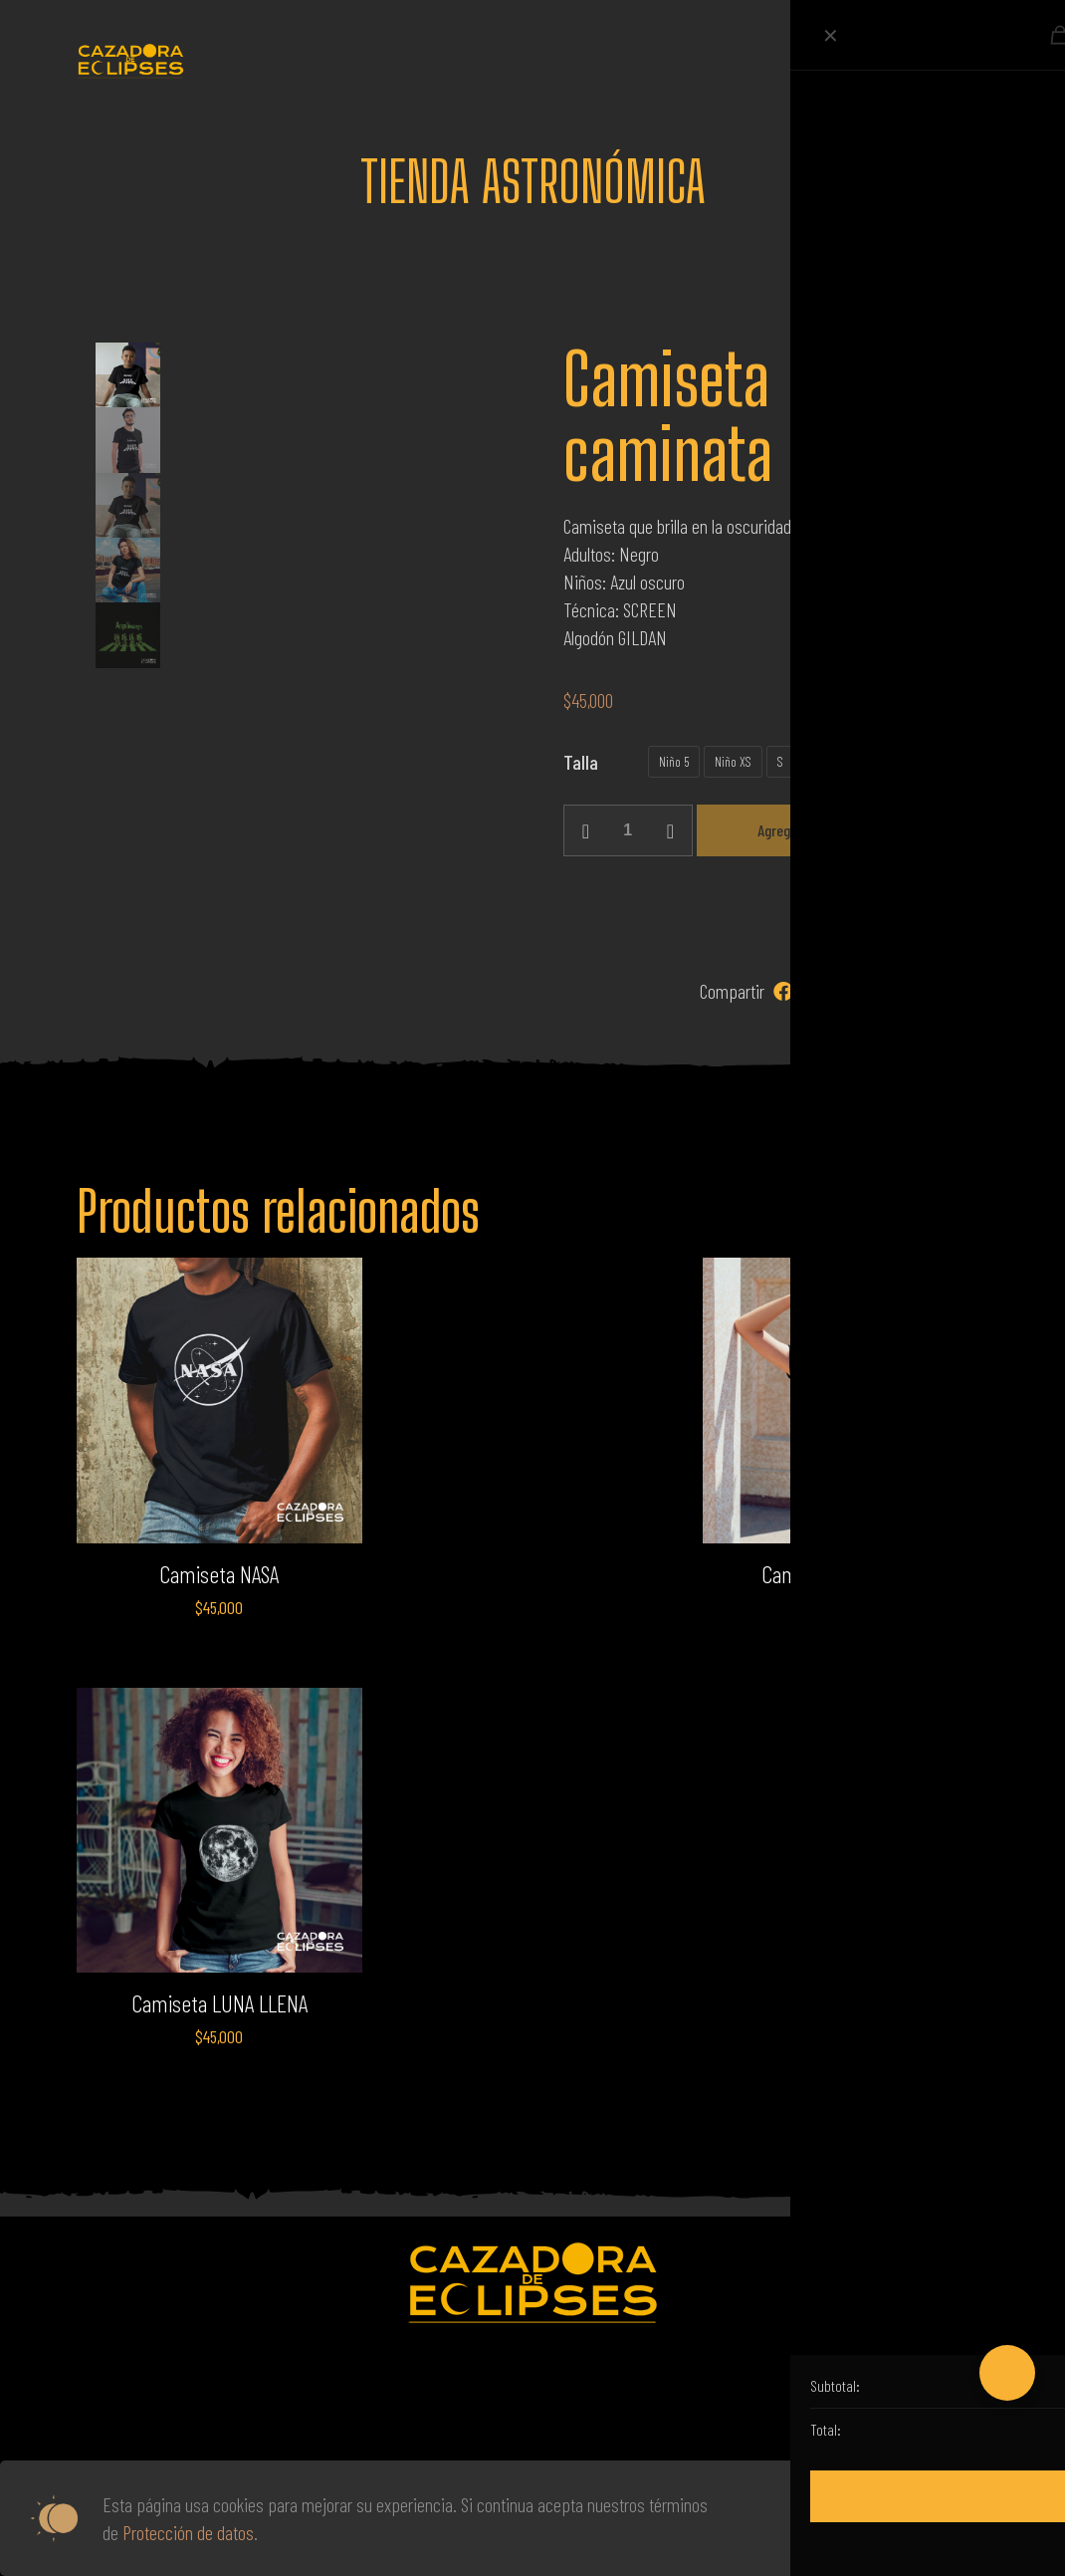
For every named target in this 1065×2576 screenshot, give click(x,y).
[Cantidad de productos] (628, 830)
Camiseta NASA (219, 1573)
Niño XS (733, 761)
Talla (580, 762)
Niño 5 (674, 761)
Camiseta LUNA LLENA (219, 2003)
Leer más (831, 2518)
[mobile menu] (956, 60)
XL (878, 761)
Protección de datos (188, 2532)
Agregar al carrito (808, 829)
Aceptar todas (956, 2518)
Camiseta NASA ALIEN (846, 1573)
